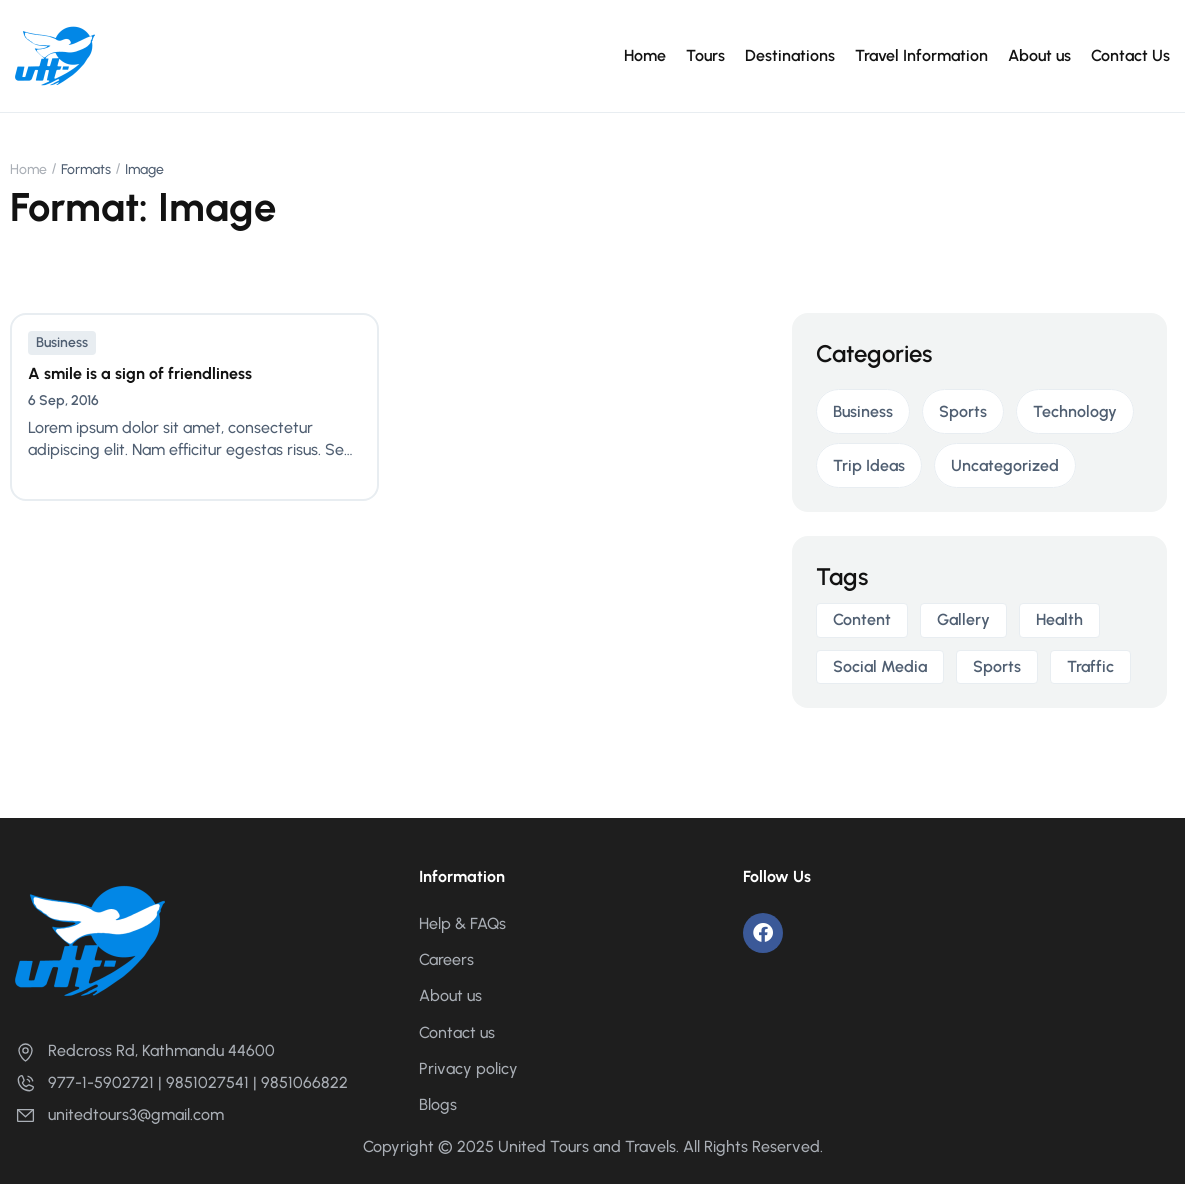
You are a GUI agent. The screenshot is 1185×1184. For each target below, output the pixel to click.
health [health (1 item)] (1059, 619)
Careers (446, 959)
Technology (1075, 411)
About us (1039, 55)
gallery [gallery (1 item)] (963, 619)
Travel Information (921, 55)
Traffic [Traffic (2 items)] (1090, 666)
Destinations (790, 55)
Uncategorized (1005, 465)
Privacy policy (468, 1068)
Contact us (457, 1032)
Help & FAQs (462, 923)
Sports (963, 411)
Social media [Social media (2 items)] (880, 666)
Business (62, 342)
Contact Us (1130, 55)
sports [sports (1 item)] (997, 666)
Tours (705, 55)
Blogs (438, 1104)
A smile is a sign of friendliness (140, 373)
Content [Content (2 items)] (862, 619)
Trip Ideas (869, 465)
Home (645, 55)
